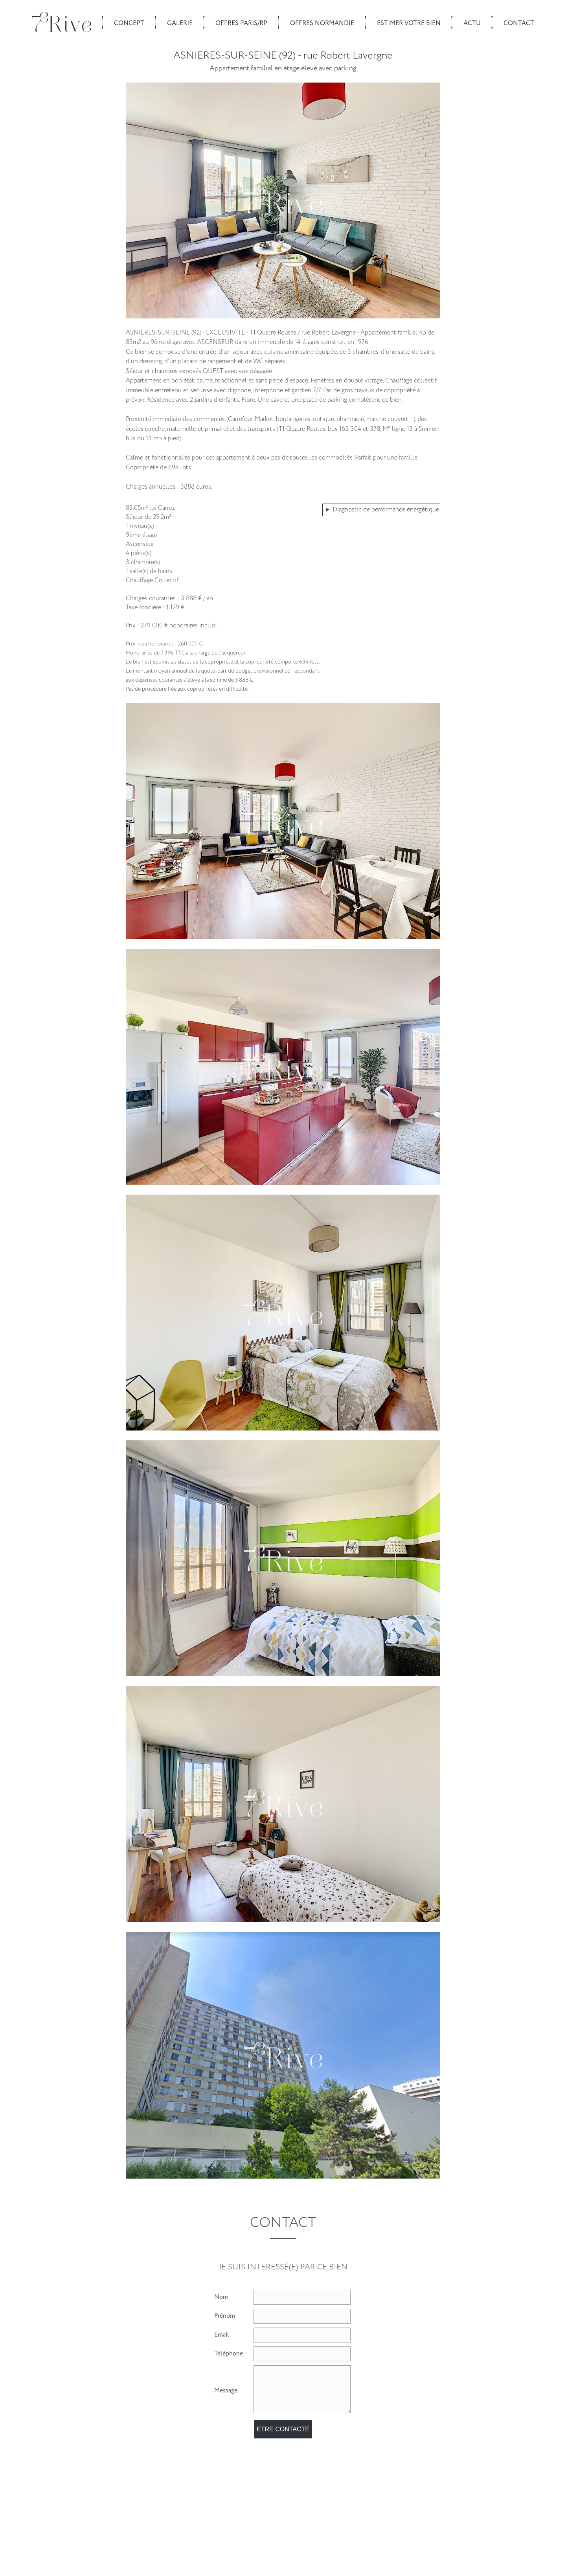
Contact (519, 23)
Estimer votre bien (409, 23)
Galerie (180, 23)
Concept (129, 23)
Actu (472, 23)
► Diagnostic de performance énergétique (382, 509)
